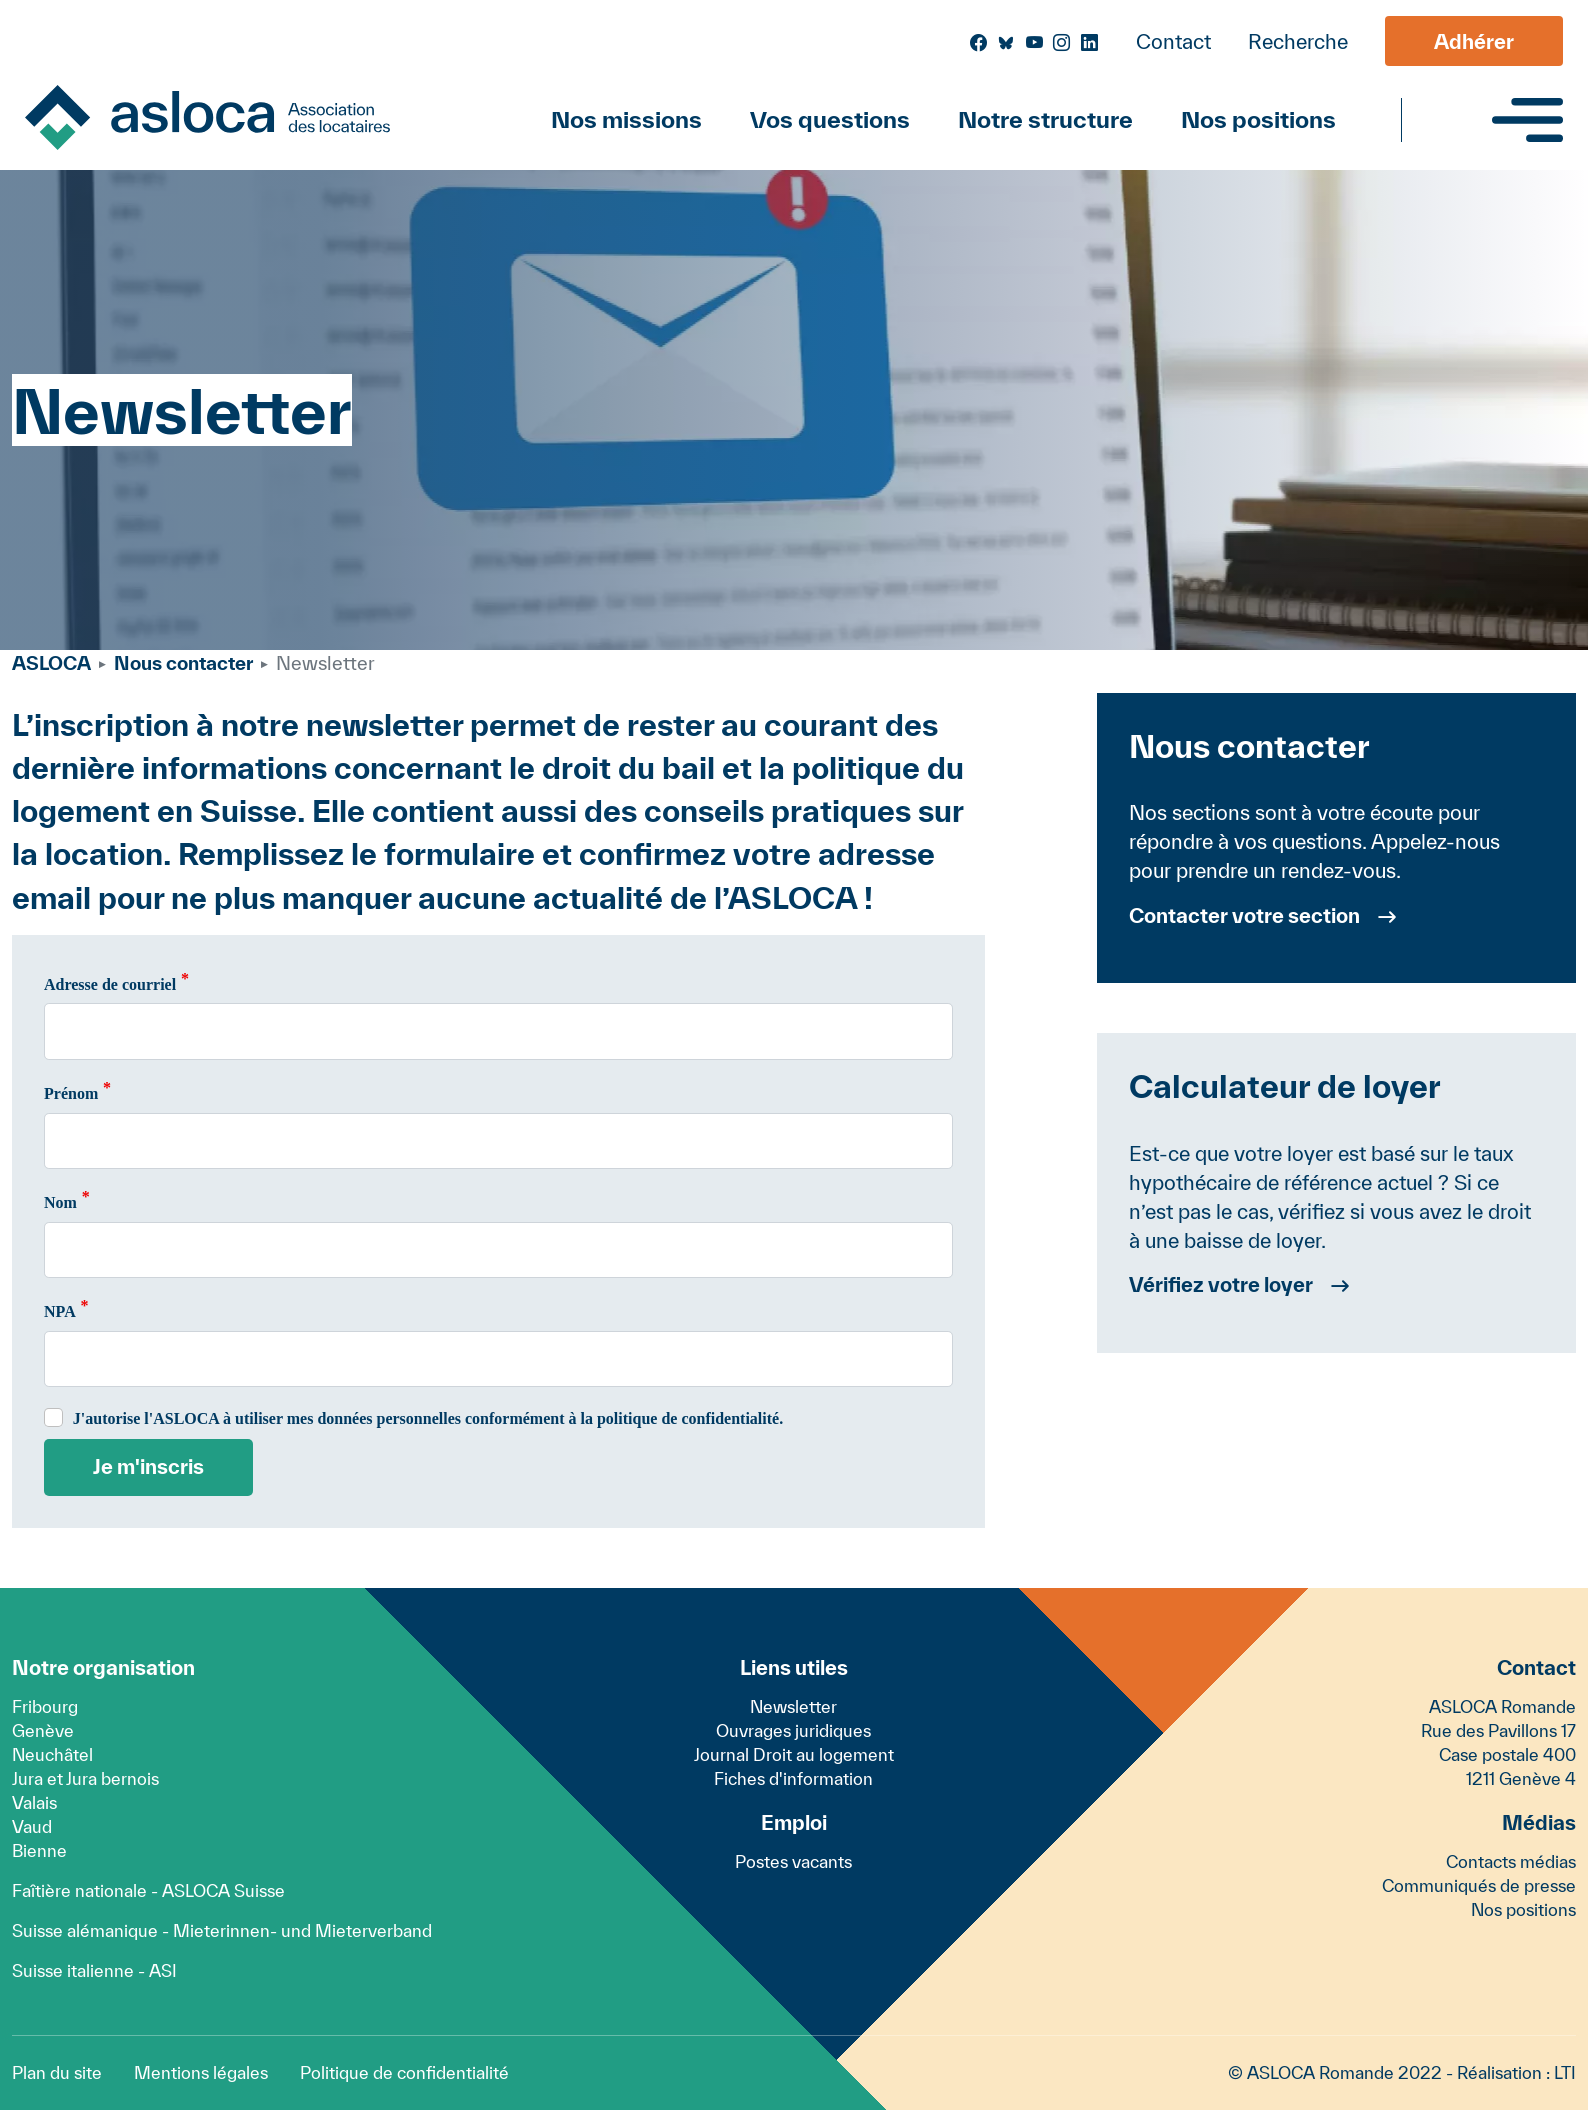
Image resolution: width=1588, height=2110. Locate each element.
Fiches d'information (793, 1778)
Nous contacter (183, 663)
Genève (43, 1730)
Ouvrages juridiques (793, 1730)
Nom (60, 1202)
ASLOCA (51, 663)
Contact (1173, 41)
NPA (60, 1311)
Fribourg (45, 1706)
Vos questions (830, 119)
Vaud (32, 1826)
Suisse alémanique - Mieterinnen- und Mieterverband (222, 1930)
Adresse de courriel (110, 984)
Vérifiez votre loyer (1221, 1284)
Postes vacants (793, 1861)
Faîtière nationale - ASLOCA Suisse (148, 1890)
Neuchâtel (52, 1754)
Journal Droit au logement (794, 1754)
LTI (1565, 2072)
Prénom (71, 1093)
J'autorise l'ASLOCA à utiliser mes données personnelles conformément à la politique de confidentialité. (428, 1418)
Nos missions (626, 119)
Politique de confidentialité (404, 2072)
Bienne (39, 1850)
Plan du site (57, 2072)
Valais (34, 1802)
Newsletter (793, 1706)
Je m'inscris (148, 1466)
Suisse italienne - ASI (94, 1970)
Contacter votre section (1244, 915)
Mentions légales (201, 2072)
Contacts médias (1511, 1861)
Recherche (1298, 41)
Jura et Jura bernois (85, 1778)
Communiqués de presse (1479, 1885)
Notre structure (1045, 119)
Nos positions (1258, 119)
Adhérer (1474, 41)
